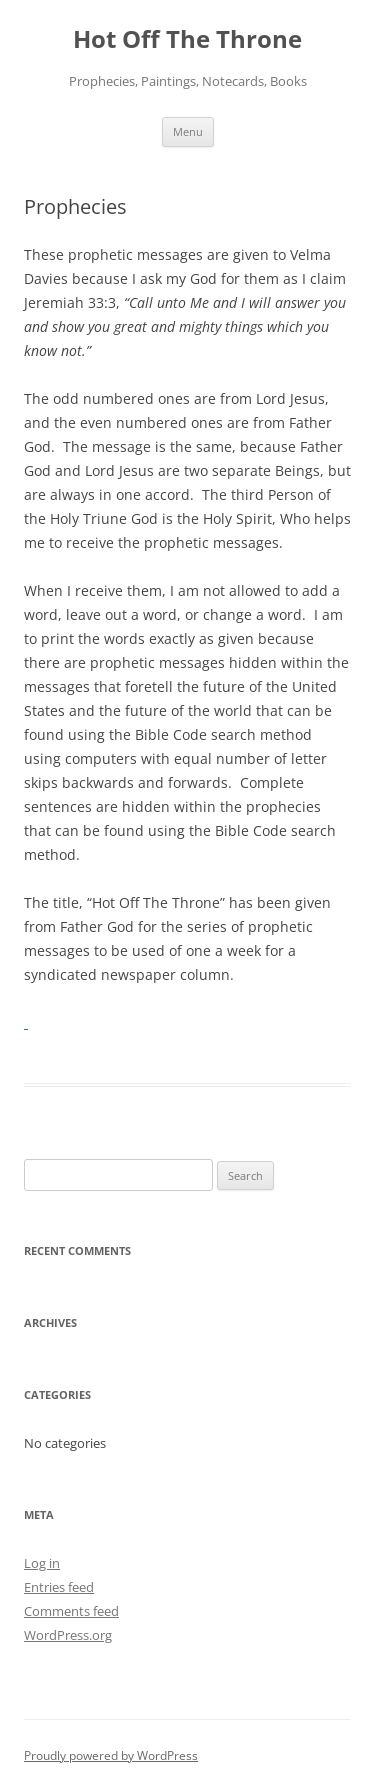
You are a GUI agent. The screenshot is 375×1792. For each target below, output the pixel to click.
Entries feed (59, 1587)
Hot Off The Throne (187, 39)
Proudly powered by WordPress (111, 1755)
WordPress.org (68, 1635)
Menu (188, 131)
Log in (42, 1563)
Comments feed (71, 1611)
